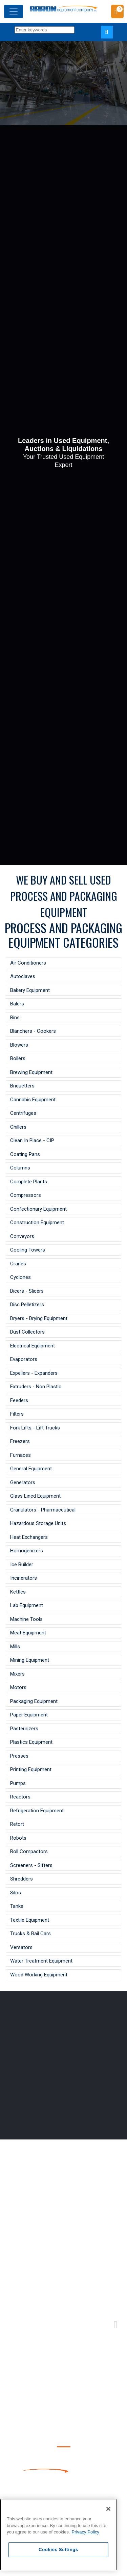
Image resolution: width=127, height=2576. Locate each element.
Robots (18, 1838)
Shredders (21, 1879)
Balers (17, 1004)
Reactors (20, 1797)
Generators (22, 1482)
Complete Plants (28, 1182)
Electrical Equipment (32, 1346)
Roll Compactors (29, 1851)
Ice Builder (21, 1564)
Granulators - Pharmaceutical (43, 1510)
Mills (15, 1647)
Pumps (18, 1783)
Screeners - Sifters (31, 1865)
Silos (15, 1893)
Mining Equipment (29, 1660)
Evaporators (23, 1359)
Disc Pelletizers (27, 1305)
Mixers (17, 1674)
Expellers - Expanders (34, 1373)
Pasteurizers (24, 1729)
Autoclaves (22, 976)
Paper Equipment (29, 1715)
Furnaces (20, 1455)
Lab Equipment (26, 1605)
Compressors (25, 1195)
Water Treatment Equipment (41, 1961)
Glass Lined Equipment (35, 1496)
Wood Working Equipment (38, 1975)
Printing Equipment (30, 1769)
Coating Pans (25, 1154)
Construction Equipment (37, 1222)
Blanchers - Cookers (33, 1031)
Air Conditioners (28, 963)
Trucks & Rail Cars (30, 1933)
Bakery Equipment (30, 990)
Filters (17, 1414)
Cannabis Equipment (33, 1100)
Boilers (17, 1058)
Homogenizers (26, 1551)
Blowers (19, 1045)
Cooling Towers (27, 1250)
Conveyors (22, 1236)
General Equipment (31, 1469)
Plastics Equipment (31, 1742)
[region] (58, 2535)
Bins (15, 1018)
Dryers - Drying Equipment (38, 1318)
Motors (18, 1687)
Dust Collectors (27, 1332)
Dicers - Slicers (27, 1291)
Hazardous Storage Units (38, 1523)
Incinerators (23, 1578)
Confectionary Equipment (38, 1209)
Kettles (18, 1592)
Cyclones (20, 1277)
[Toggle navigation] (13, 11)
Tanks (16, 1906)
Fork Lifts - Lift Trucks (35, 1428)
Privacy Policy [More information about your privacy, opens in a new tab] (86, 2531)
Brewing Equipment (31, 1072)
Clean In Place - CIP (32, 1140)
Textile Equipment (29, 1920)
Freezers (20, 1441)
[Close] (108, 2508)
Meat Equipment (28, 1633)
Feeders (19, 1400)
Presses (19, 1756)
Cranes (18, 1264)
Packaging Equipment (34, 1701)
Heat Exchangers (29, 1537)
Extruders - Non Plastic (35, 1387)
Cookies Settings (58, 2549)
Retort (17, 1824)
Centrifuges (23, 1113)
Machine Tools (26, 1619)
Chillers (18, 1127)
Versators (21, 1947)
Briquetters (22, 1086)
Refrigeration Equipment (37, 1811)
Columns (20, 1168)
